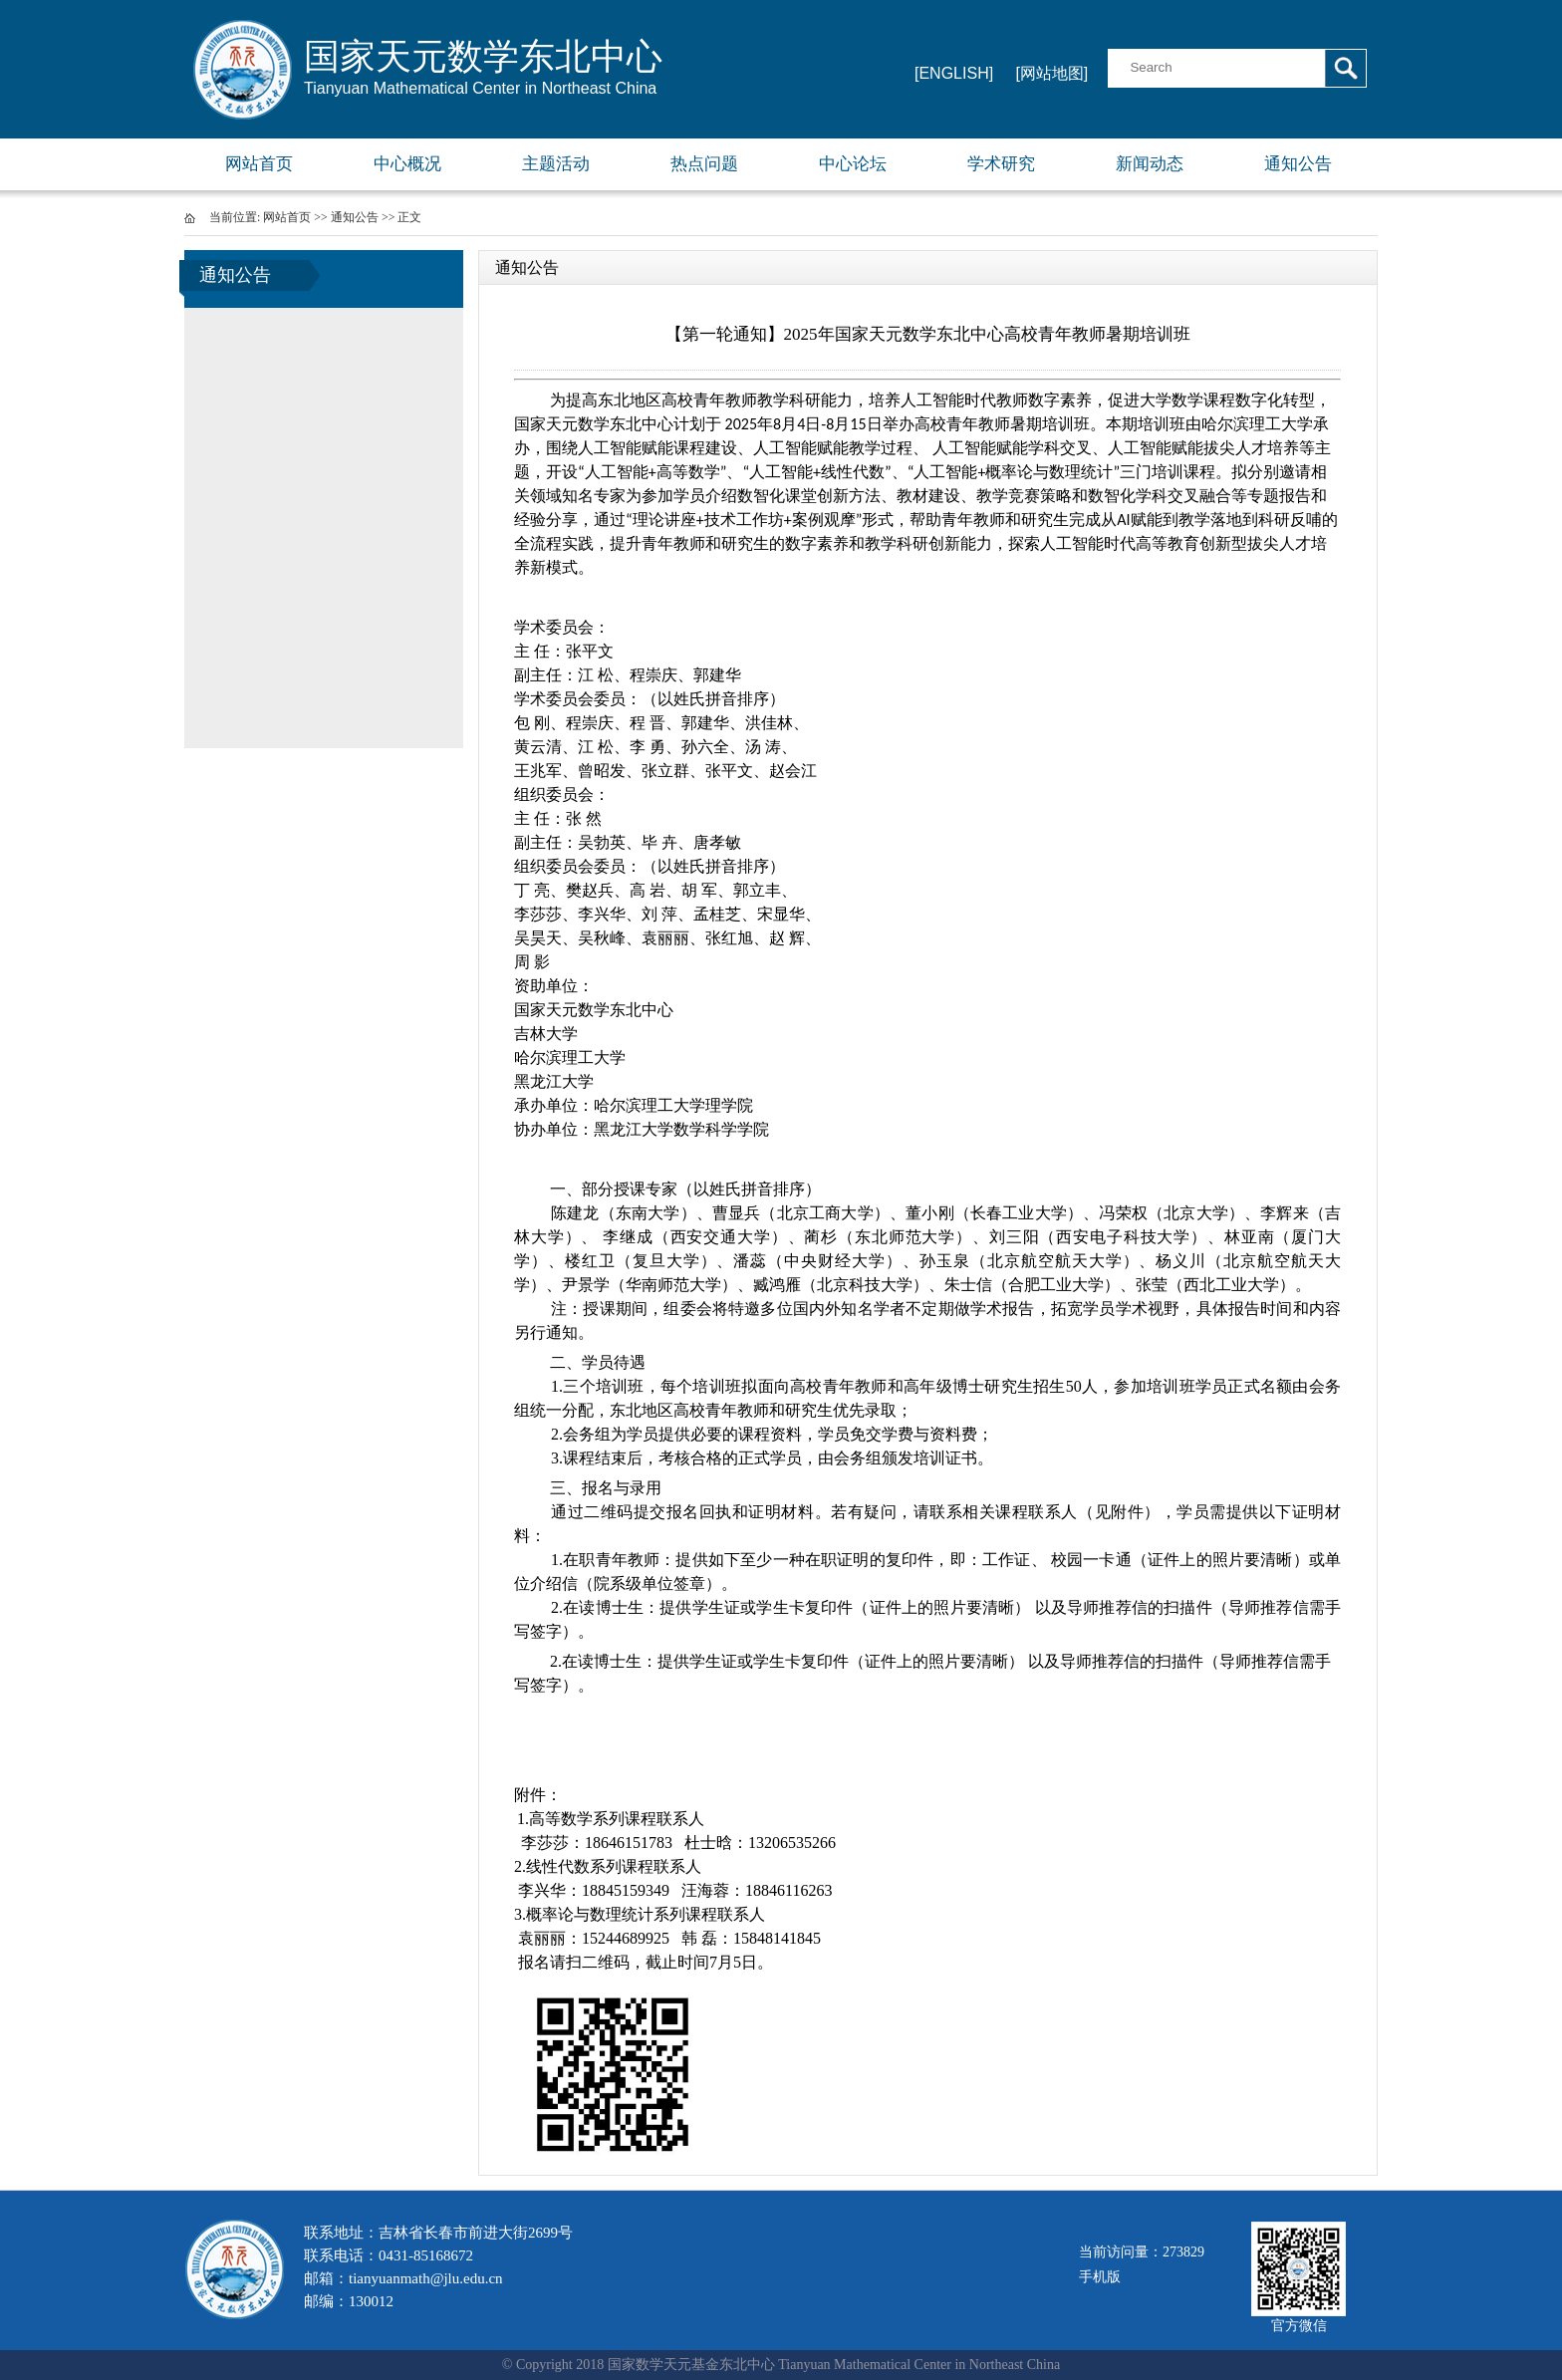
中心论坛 (853, 163)
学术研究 (1001, 163)
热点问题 (704, 163)
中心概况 (407, 163)
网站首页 (259, 163)
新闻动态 (1149, 163)
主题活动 (556, 163)
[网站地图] (1051, 73)
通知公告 (1298, 163)
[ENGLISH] (953, 73)
